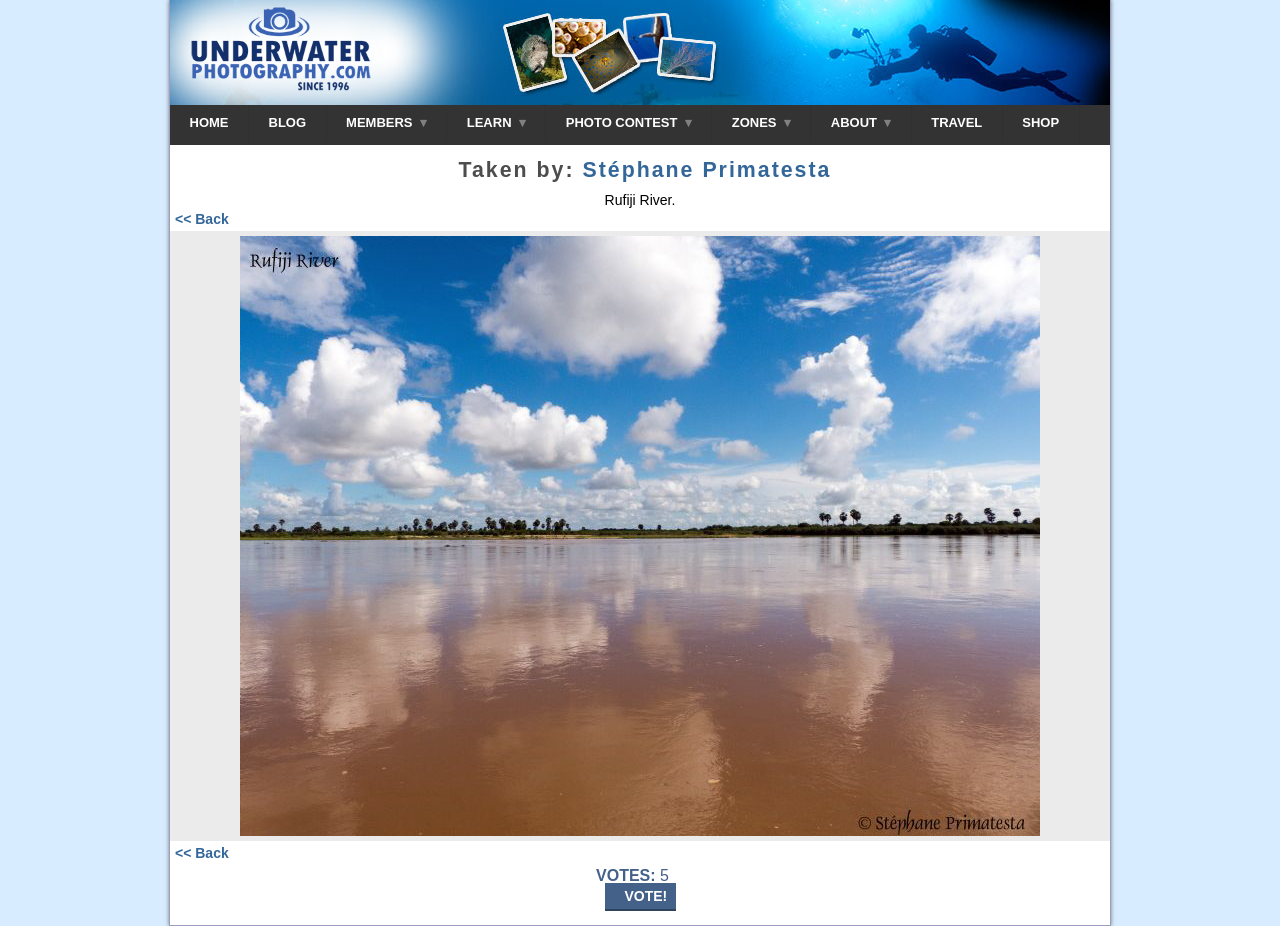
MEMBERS (386, 122)
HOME (209, 122)
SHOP (1040, 122)
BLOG (288, 122)
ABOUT (861, 122)
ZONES (761, 122)
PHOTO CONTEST (629, 122)
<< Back (202, 219)
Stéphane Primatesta (706, 170)
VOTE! (646, 896)
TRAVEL (956, 122)
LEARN (496, 122)
